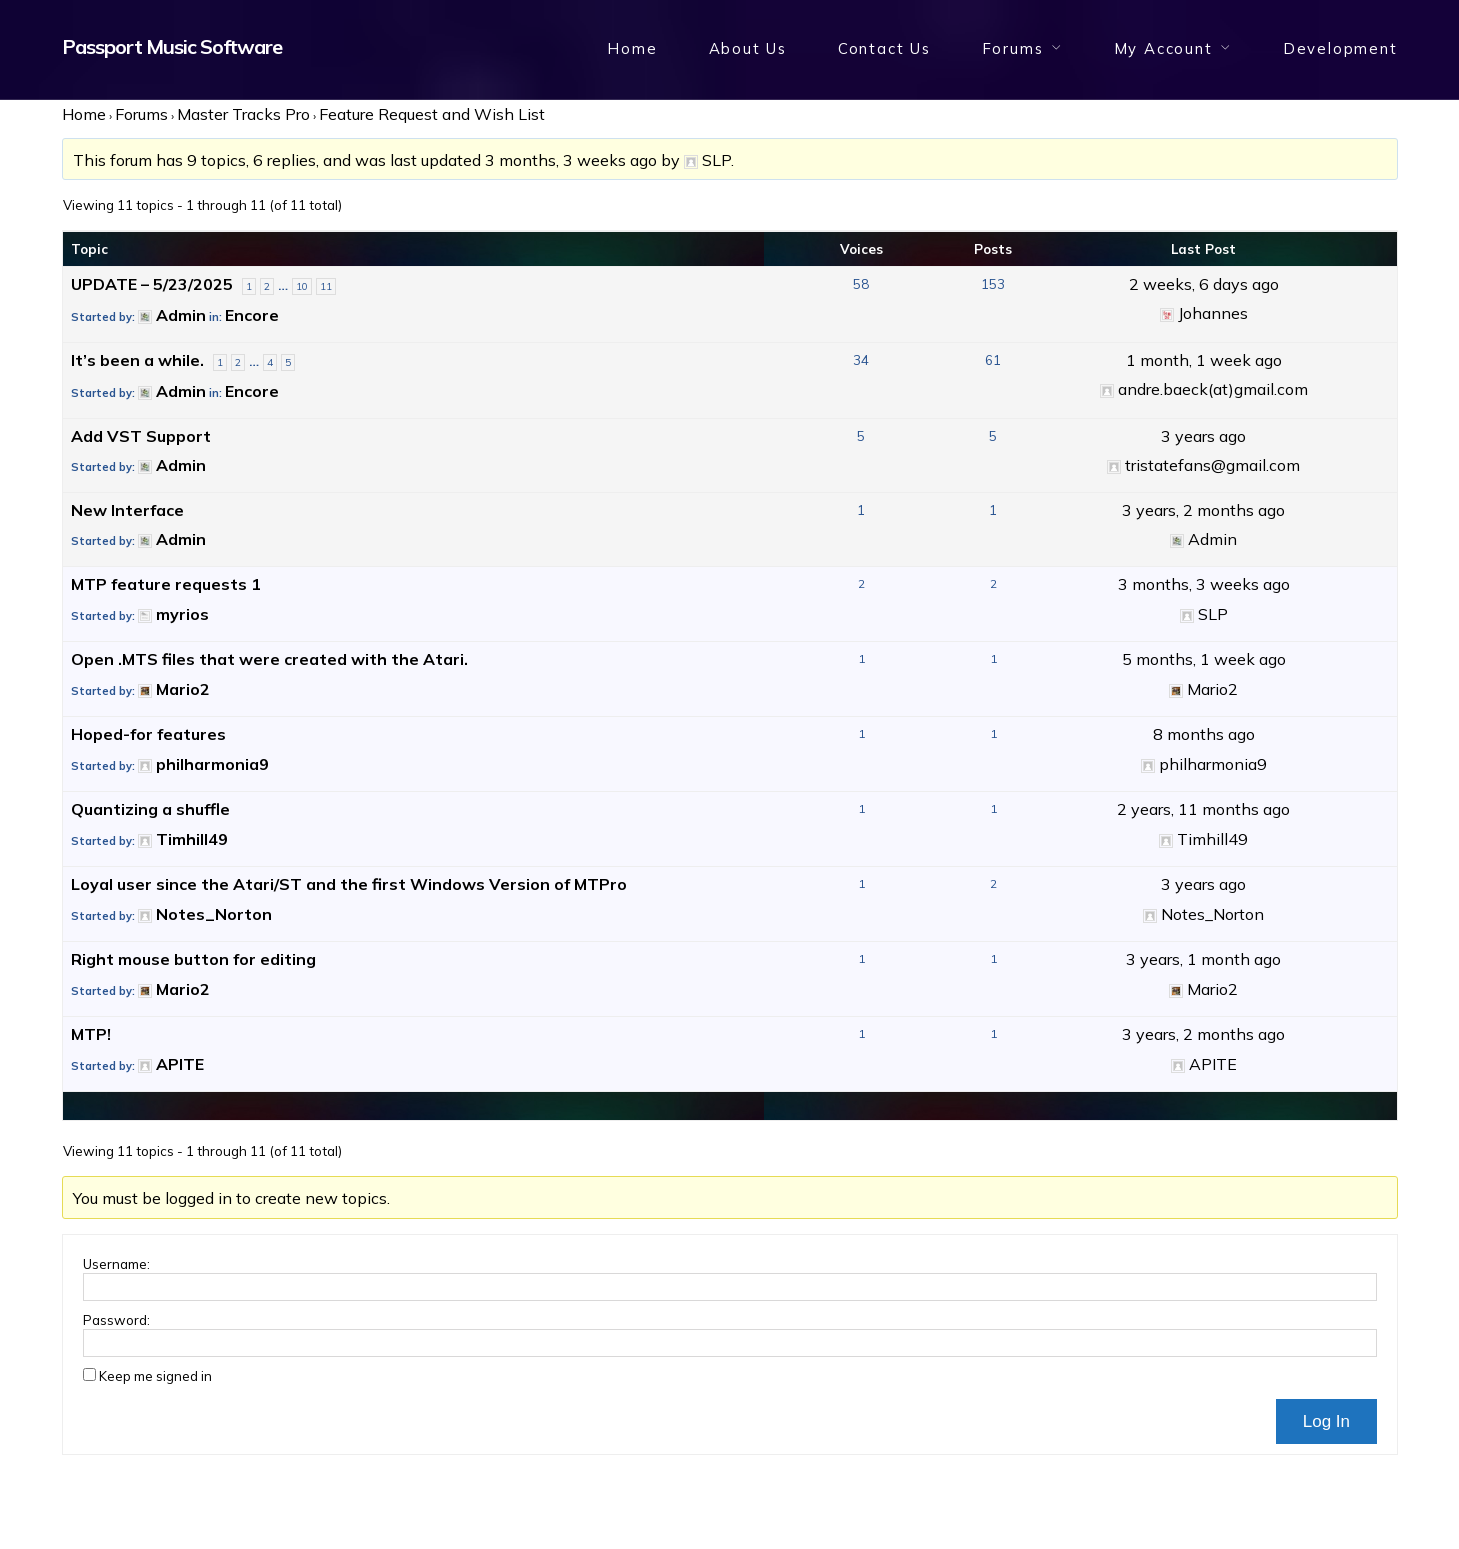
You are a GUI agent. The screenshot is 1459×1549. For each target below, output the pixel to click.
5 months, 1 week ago (1204, 659)
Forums (1013, 48)
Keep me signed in (155, 1376)
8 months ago (1204, 734)
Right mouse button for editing (193, 959)
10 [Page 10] (302, 286)
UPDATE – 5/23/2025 (152, 284)
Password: (116, 1320)
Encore (252, 315)
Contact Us (884, 48)
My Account (1163, 48)
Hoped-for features (148, 734)
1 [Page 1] (249, 286)
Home (632, 48)
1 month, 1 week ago (1204, 360)
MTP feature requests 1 (166, 584)
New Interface (127, 510)
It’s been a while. (137, 360)
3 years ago (1203, 436)
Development (1340, 48)
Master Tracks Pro (243, 114)
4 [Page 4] (270, 362)
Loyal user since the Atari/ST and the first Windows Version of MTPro (349, 884)
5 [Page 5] (288, 362)
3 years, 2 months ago (1203, 510)
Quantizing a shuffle (150, 809)
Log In (1326, 1421)
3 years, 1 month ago (1203, 959)
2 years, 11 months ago (1203, 809)
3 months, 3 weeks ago (571, 160)
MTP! (91, 1034)
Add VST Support (141, 436)
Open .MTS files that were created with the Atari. (269, 659)
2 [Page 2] (267, 286)
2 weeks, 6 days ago (1204, 284)
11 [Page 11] (326, 286)
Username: (116, 1264)
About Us (748, 48)
